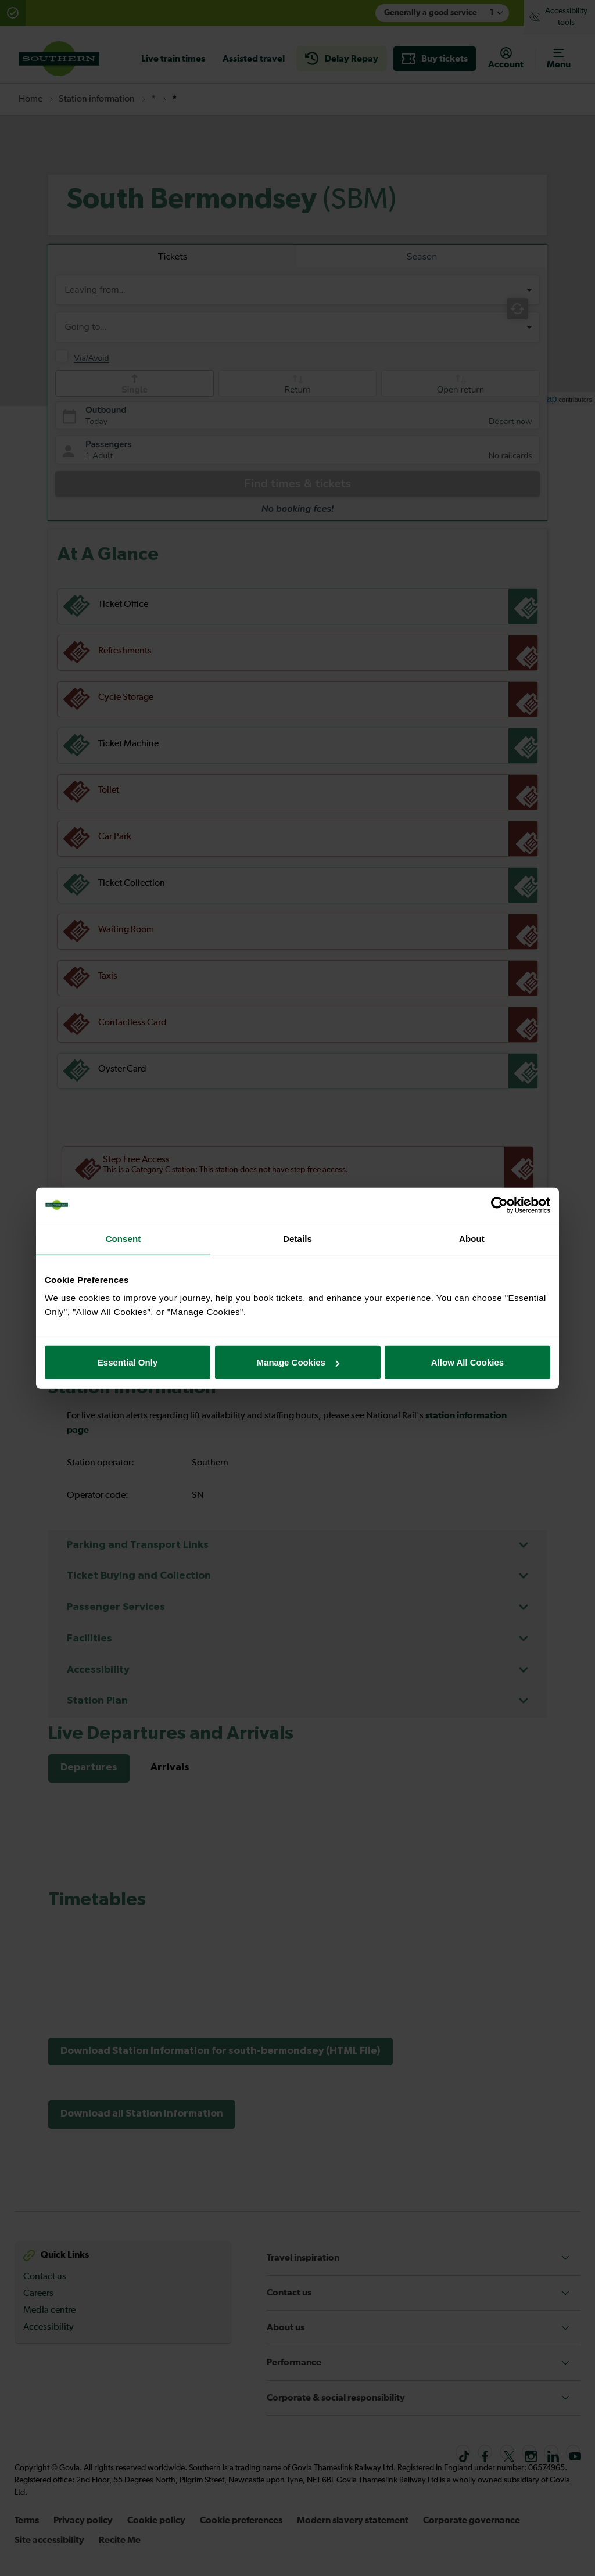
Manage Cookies (298, 1362)
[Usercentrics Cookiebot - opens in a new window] (499, 1204)
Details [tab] (297, 1238)
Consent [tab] (123, 1238)
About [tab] (472, 1238)
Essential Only (127, 1362)
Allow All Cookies (467, 1362)
